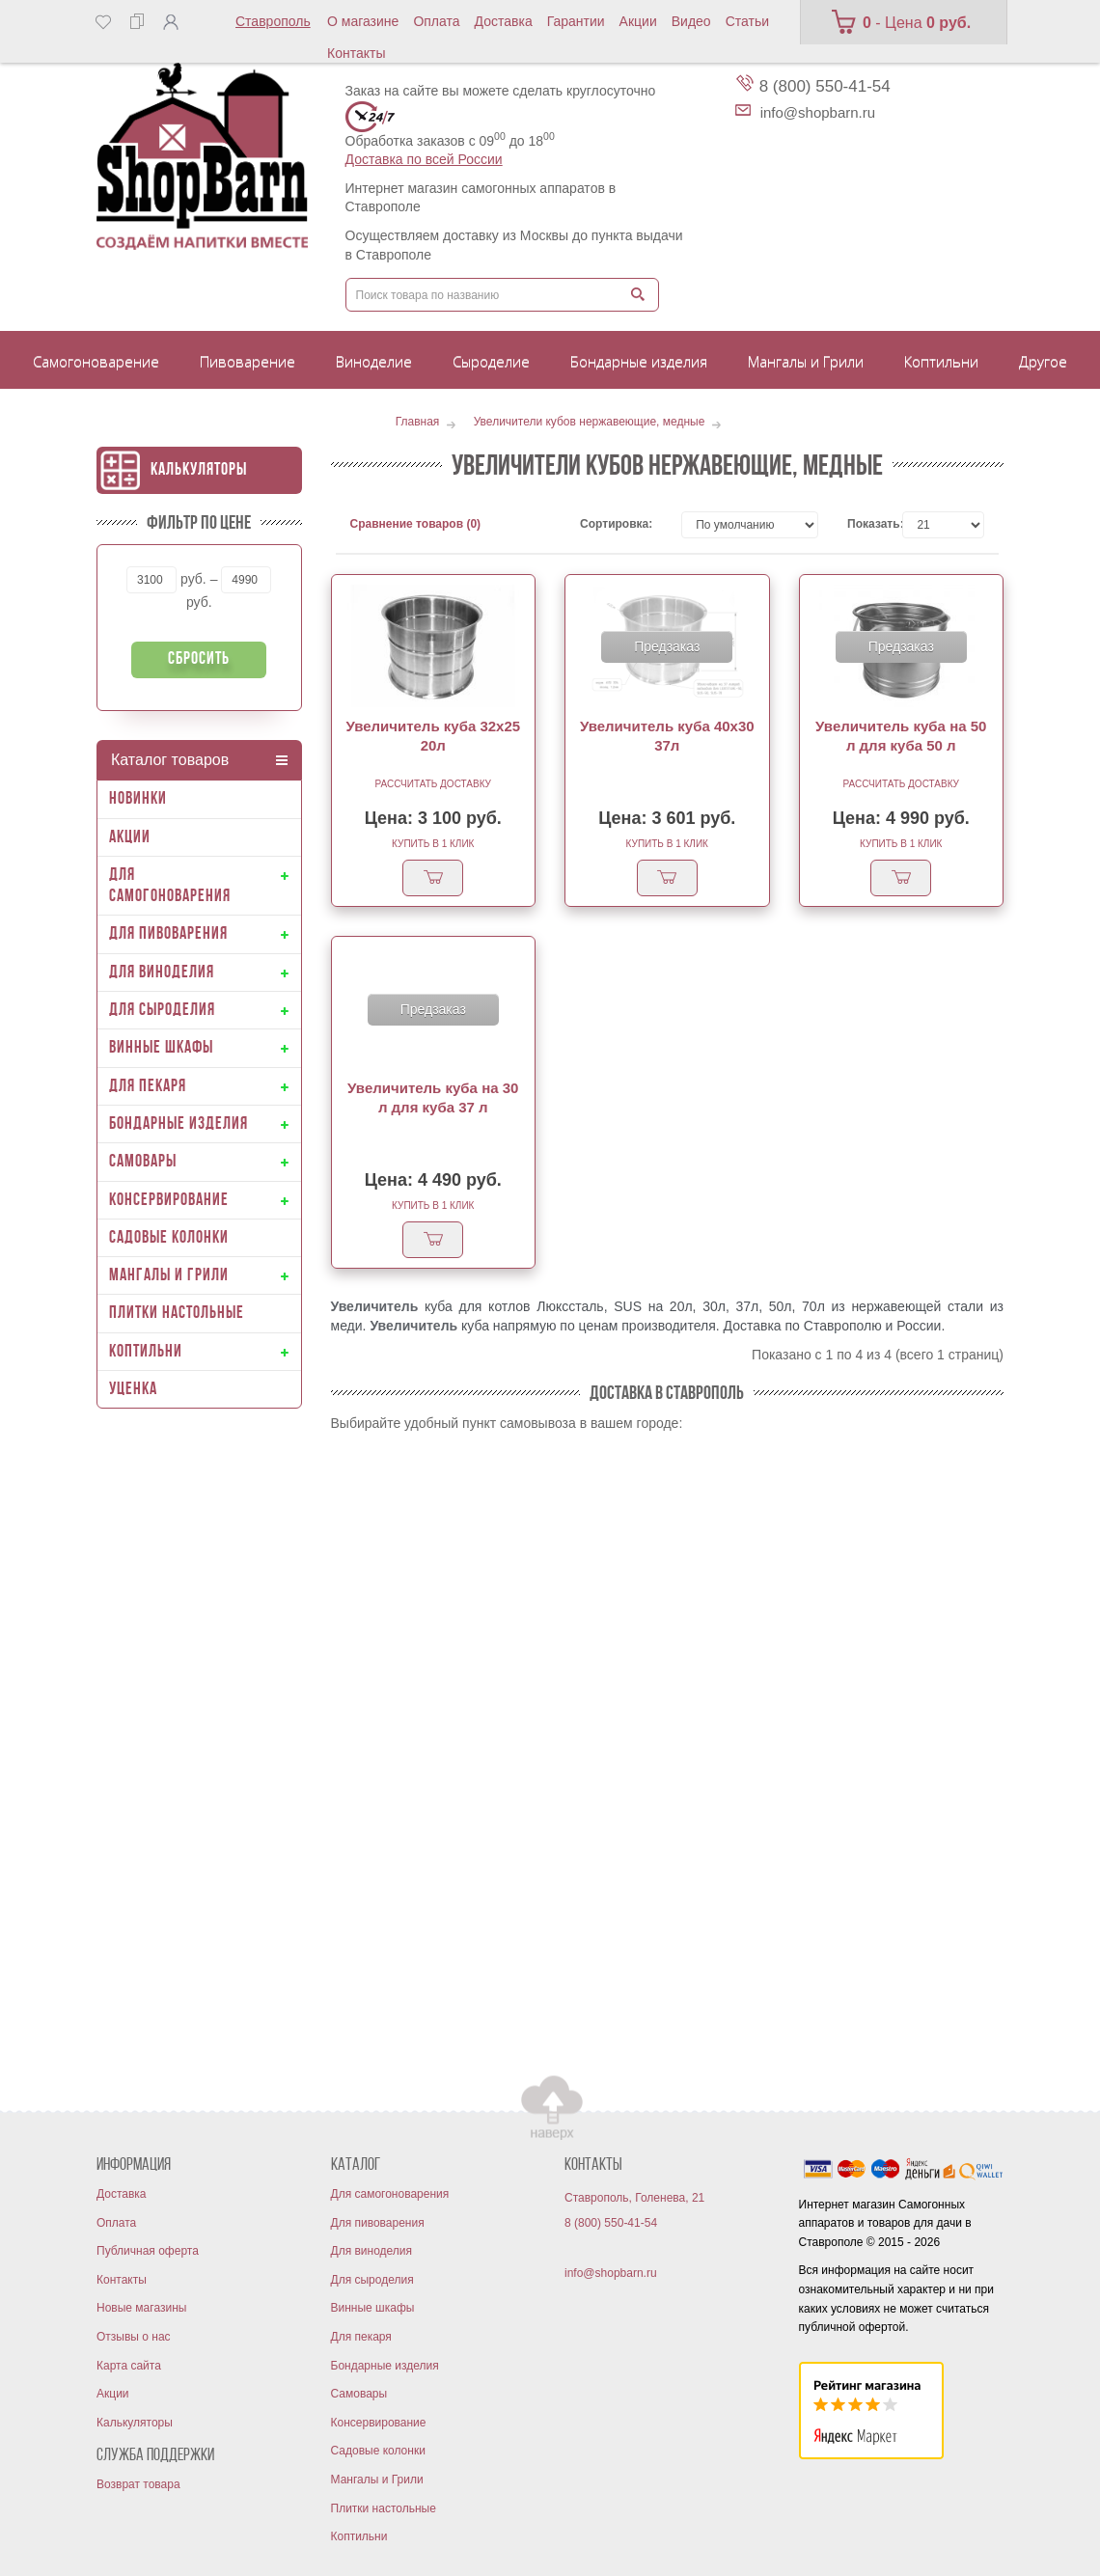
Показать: (860, 524)
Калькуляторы (199, 470)
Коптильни (359, 2536)
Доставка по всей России (424, 159)
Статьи (747, 21)
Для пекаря (361, 2336)
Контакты (356, 53)
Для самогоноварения (390, 2194)
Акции (638, 21)
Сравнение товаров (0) (415, 524)
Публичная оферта (147, 2251)
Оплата (436, 21)
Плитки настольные (383, 2508)
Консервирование (378, 2422)
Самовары (359, 2393)
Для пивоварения (378, 2223)
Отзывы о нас (133, 2336)
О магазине (363, 21)
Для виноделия (372, 2251)
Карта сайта (128, 2365)
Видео (691, 21)
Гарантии (576, 21)
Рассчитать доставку (433, 784)
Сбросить (199, 659)
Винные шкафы (373, 2308)
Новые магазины (141, 2308)
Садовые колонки (378, 2450)
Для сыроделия (372, 2280)
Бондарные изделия (385, 2365)
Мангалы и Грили (377, 2479)
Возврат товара (138, 2484)
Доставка (504, 21)
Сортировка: (616, 524)
